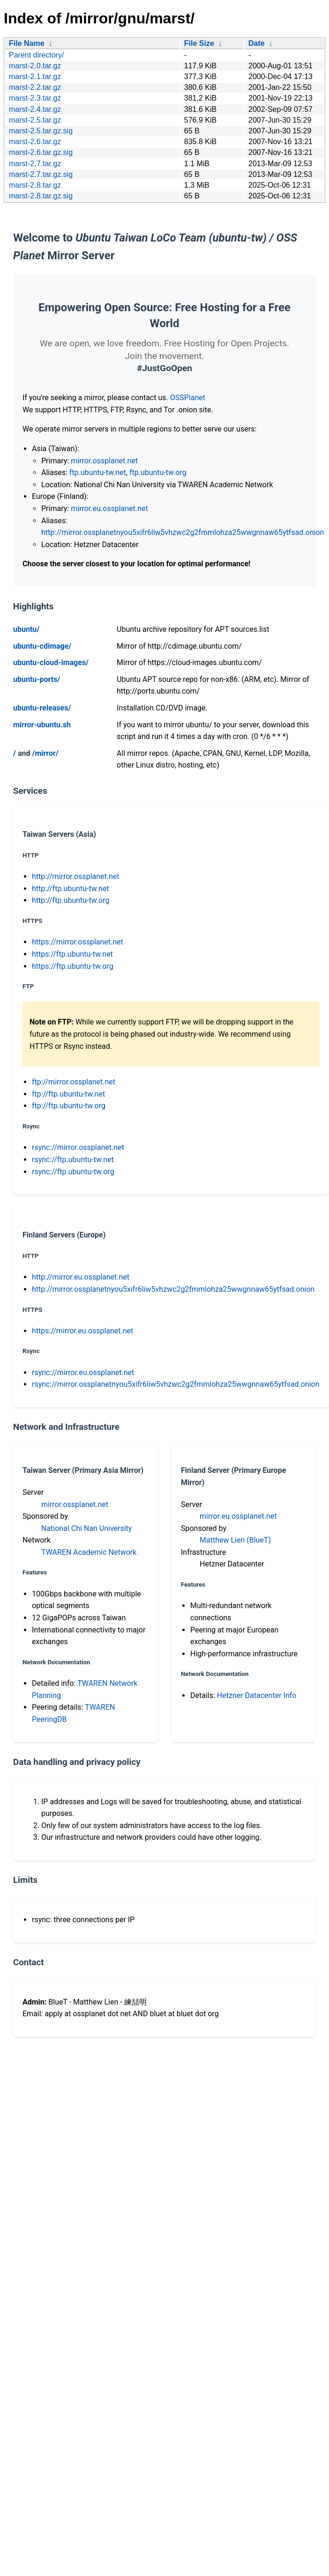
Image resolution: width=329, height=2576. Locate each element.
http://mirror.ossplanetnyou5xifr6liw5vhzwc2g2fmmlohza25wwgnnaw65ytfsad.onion (182, 532)
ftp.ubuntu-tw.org (158, 472)
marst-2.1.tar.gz (35, 76)
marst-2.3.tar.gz (35, 98)
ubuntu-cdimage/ (42, 646)
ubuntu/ (26, 629)
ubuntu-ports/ (36, 679)
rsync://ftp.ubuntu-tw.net (73, 1159)
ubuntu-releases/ (42, 707)
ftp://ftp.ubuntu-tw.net (68, 1094)
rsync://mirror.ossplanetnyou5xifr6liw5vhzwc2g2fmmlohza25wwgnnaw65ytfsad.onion (176, 1384)
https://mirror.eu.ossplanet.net (82, 1330)
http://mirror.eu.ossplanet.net (80, 1277)
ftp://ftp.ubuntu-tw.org (68, 1105)
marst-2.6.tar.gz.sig (41, 152)
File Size (199, 43)
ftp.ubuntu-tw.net (97, 472)
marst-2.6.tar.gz (35, 142)
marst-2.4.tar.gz (35, 109)
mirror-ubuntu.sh (42, 724)
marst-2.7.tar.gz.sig (41, 174)
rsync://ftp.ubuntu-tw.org (73, 1171)
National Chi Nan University (86, 1528)
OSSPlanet (187, 397)
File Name (27, 43)
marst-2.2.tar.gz (35, 87)
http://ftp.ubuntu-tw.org (70, 900)
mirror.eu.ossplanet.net (109, 508)
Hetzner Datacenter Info (257, 1695)
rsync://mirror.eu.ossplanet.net (83, 1372)
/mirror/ (45, 753)
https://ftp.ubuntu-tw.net (72, 954)
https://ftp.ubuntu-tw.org (72, 966)
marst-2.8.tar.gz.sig (41, 196)
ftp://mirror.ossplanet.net (73, 1081)
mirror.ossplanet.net (104, 460)
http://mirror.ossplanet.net (76, 876)
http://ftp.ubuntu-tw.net (70, 888)
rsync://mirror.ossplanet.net (78, 1147)
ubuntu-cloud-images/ (51, 662)
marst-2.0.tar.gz (35, 66)
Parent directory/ (36, 55)
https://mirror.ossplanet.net (77, 941)
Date (256, 43)
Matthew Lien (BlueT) (235, 1540)
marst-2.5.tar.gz (35, 120)
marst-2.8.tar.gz (35, 185)
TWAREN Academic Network (88, 1552)
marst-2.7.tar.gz (35, 164)
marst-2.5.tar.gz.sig (41, 131)
